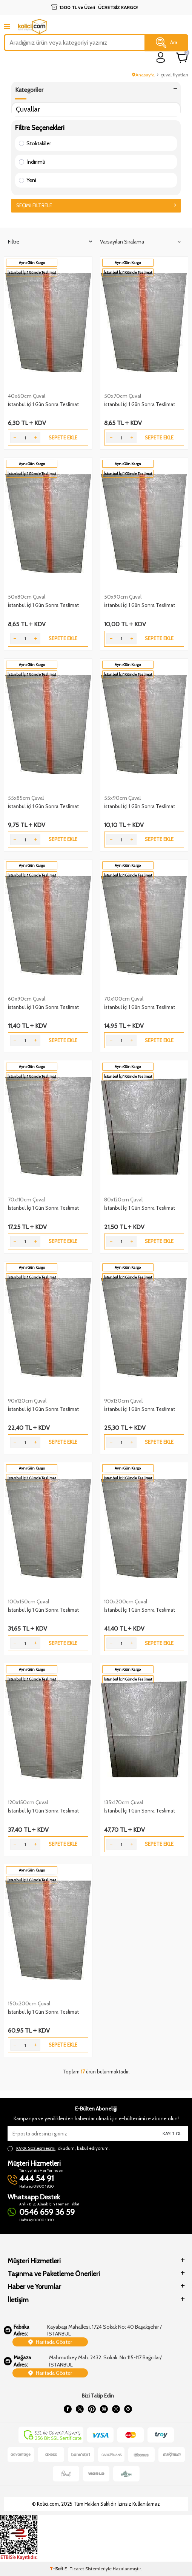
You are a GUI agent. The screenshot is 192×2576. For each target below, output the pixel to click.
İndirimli (32, 161)
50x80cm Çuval (26, 596)
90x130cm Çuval (123, 1400)
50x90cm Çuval (122, 596)
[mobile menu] (7, 26)
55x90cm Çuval (122, 798)
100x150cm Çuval (28, 1601)
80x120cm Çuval (123, 1199)
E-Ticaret (74, 2568)
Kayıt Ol (172, 2133)
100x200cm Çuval (125, 1601)
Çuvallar (28, 109)
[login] (160, 57)
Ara (166, 42)
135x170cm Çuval (123, 1802)
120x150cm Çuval (28, 1802)
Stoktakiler (35, 143)
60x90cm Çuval (26, 998)
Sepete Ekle (63, 438)
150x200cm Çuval (29, 2003)
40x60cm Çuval (26, 396)
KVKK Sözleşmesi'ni (35, 2148)
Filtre (50, 241)
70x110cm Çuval (26, 1199)
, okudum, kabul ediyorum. (59, 2148)
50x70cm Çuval (122, 396)
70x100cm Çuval (123, 998)
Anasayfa (143, 75)
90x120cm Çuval (27, 1400)
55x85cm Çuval (26, 798)
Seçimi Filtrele (96, 205)
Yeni (27, 180)
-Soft (57, 2568)
